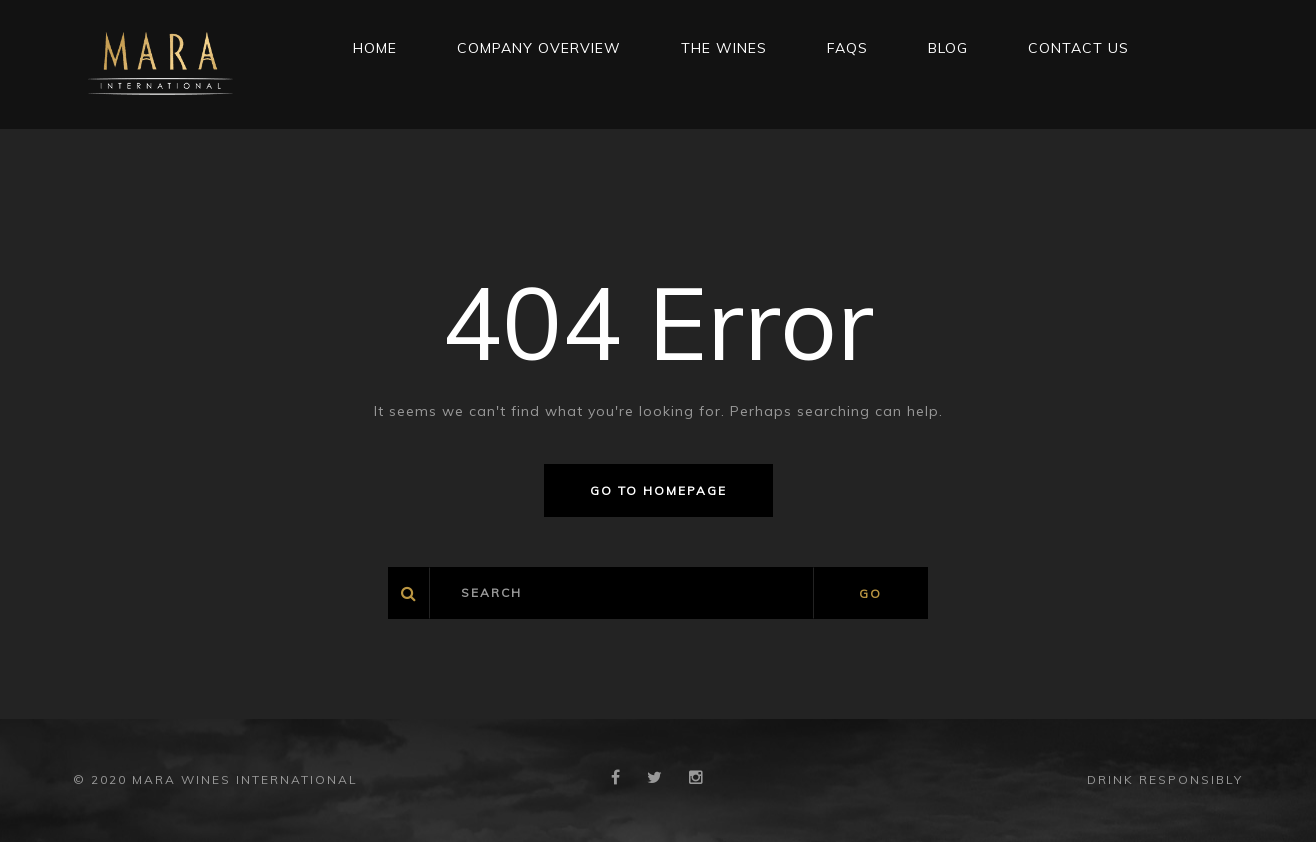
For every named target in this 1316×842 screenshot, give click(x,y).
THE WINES (724, 48)
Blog (948, 48)
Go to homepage (658, 490)
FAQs (847, 48)
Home (375, 48)
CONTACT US (1078, 48)
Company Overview (539, 48)
